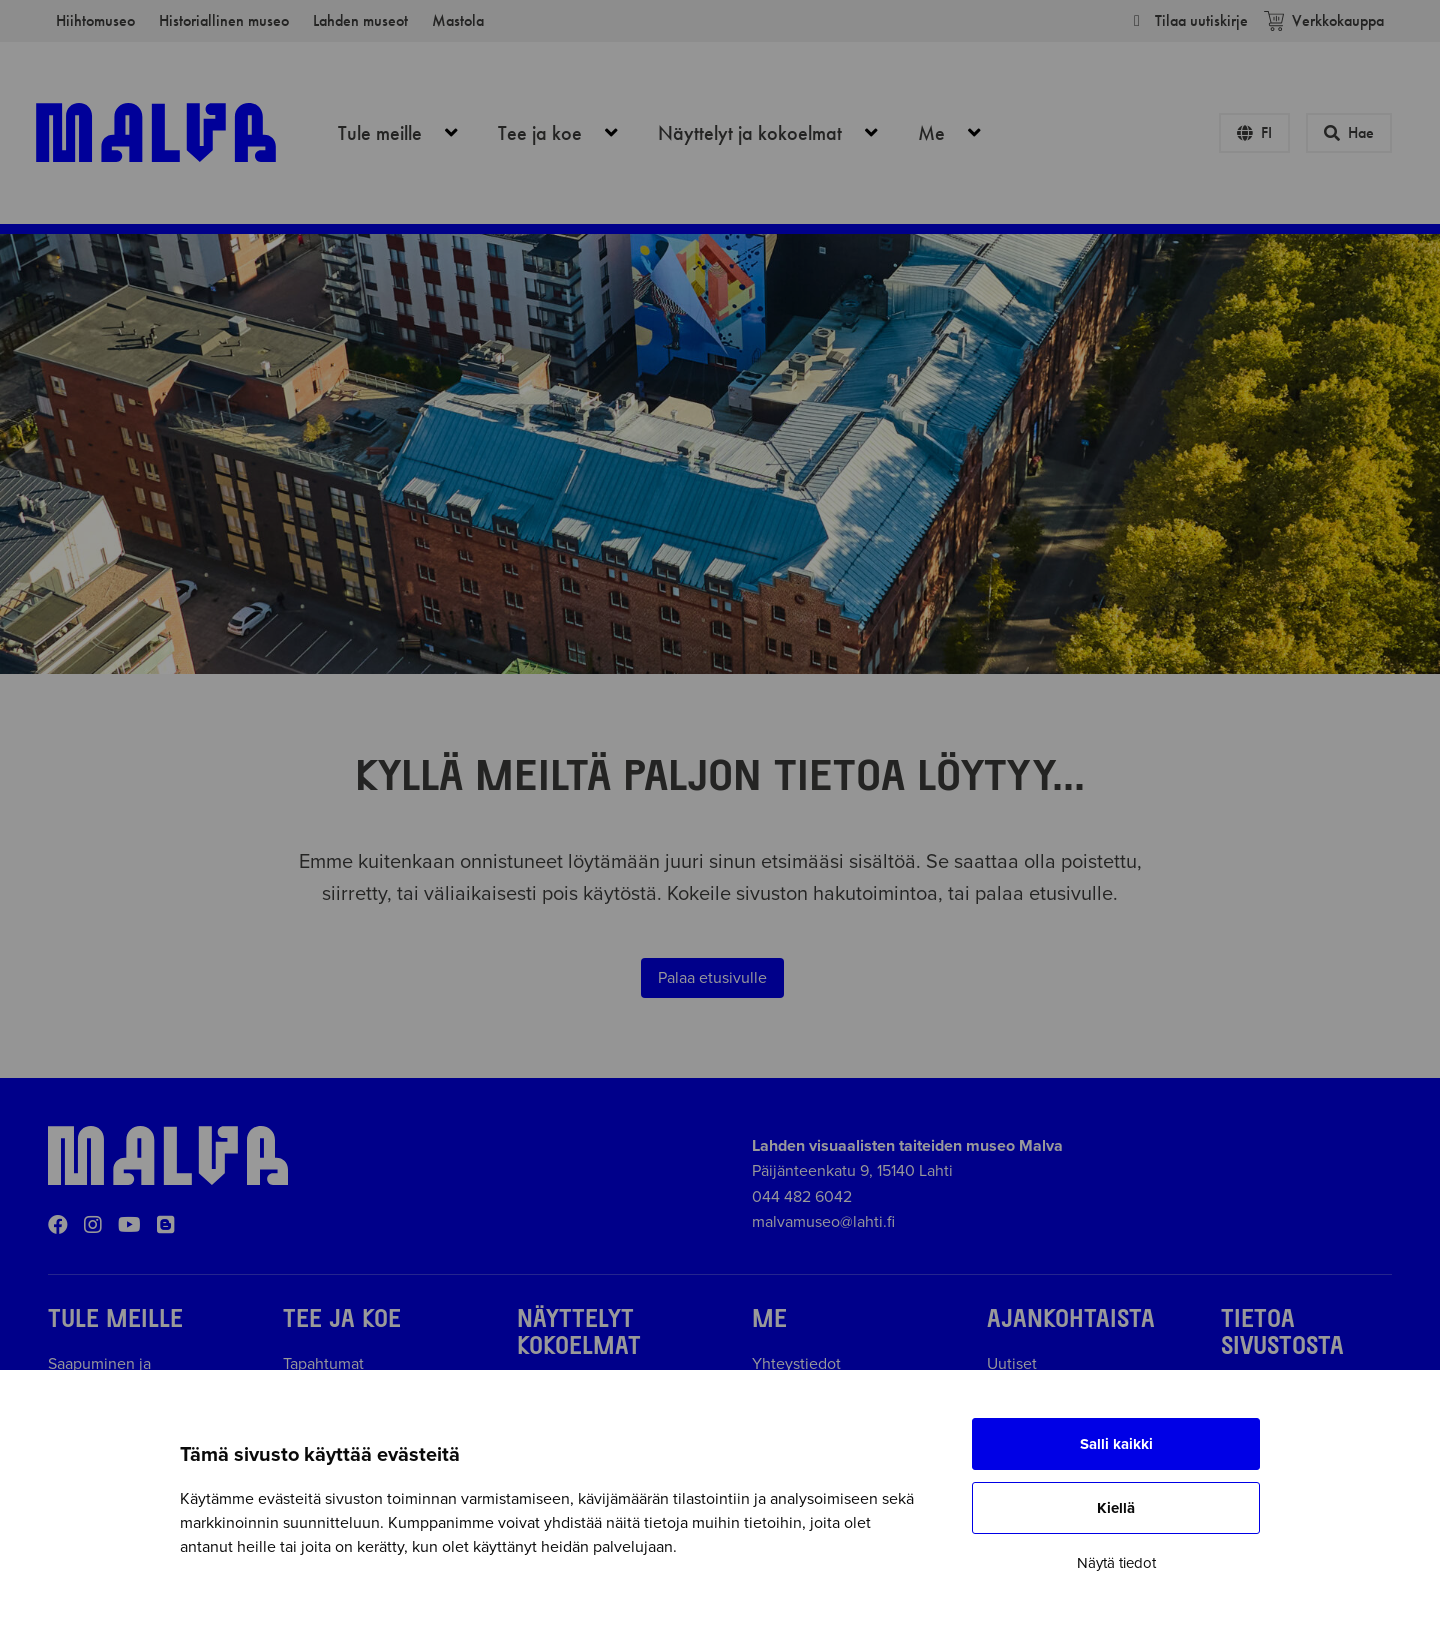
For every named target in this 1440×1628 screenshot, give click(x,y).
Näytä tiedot (1116, 1563)
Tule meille (409, 133)
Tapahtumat (323, 1364)
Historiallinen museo (224, 20)
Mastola (458, 20)
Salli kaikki (1116, 1444)
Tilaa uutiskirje (1187, 20)
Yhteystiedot (796, 1364)
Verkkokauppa (1324, 20)
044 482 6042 (802, 1197)
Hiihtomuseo (95, 20)
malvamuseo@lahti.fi (823, 1222)
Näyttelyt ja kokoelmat (779, 133)
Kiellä (1116, 1508)
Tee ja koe (569, 133)
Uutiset (1012, 1364)
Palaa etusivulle (712, 978)
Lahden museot (360, 20)
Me (960, 133)
